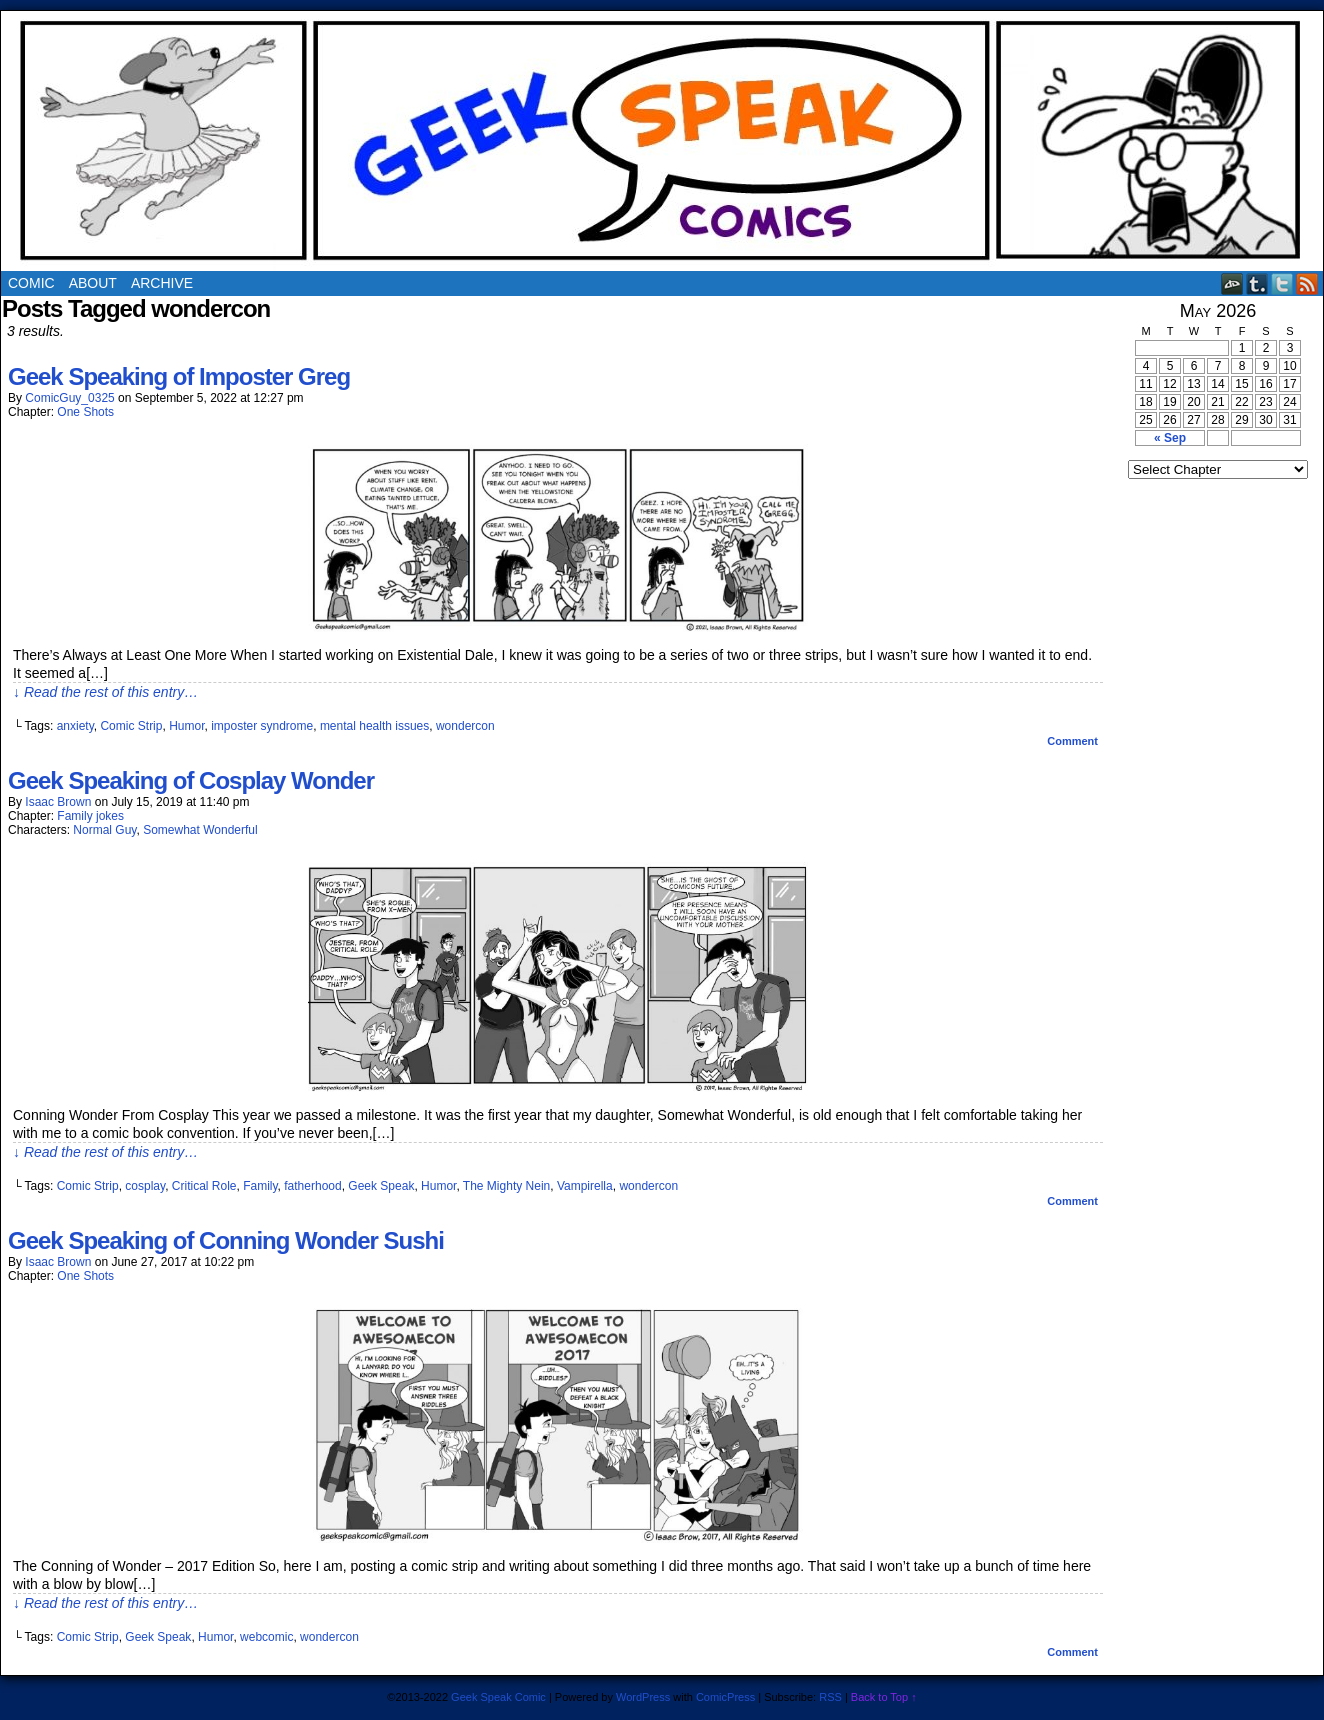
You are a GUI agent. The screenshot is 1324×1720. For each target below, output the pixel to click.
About (93, 283)
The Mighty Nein (506, 1186)
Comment (1072, 741)
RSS (1307, 283)
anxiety (75, 726)
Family (260, 1186)
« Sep (1170, 438)
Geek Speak (381, 1186)
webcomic (266, 1637)
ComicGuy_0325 (69, 398)
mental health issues (374, 726)
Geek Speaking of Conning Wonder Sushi (226, 1240)
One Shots (85, 412)
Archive (162, 283)
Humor (186, 726)
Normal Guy (104, 830)
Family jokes (90, 816)
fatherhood (312, 1186)
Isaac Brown (58, 802)
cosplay (145, 1186)
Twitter (1282, 283)
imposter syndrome (262, 726)
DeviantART (1232, 283)
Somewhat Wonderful (200, 830)
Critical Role (204, 1186)
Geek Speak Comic (498, 1697)
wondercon (465, 726)
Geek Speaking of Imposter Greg (179, 376)
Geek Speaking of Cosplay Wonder (191, 780)
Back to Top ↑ (884, 1697)
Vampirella (585, 1186)
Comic (31, 283)
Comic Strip (131, 726)
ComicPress (725, 1697)
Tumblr (1257, 283)
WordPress (643, 1697)
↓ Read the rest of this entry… (105, 692)
